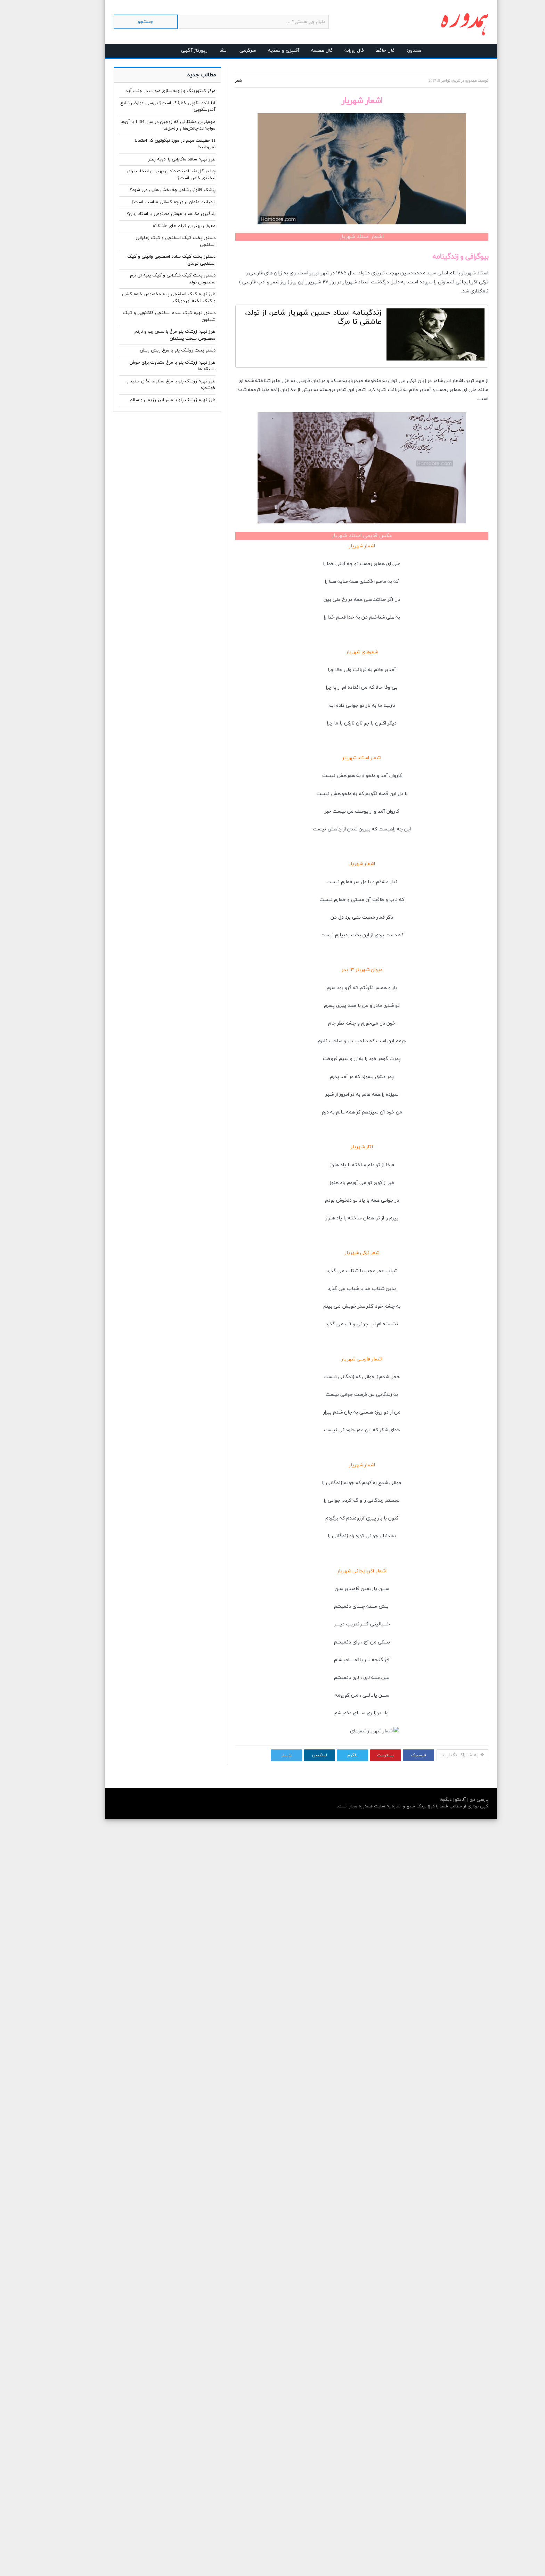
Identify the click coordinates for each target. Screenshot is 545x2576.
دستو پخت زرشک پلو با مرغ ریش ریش (149, 350)
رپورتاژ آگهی (166, 50)
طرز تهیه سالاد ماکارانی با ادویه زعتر (153, 159)
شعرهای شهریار (333, 652)
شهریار (440, 273)
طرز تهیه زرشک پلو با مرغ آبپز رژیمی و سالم (144, 400)
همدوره (385, 50)
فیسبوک (390, 1755)
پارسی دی (450, 1800)
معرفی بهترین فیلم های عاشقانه (155, 226)
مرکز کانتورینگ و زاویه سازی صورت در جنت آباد (142, 91)
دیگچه (417, 1800)
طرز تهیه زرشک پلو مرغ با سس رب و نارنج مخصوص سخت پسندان (146, 335)
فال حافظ (356, 50)
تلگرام (324, 1755)
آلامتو (431, 1800)
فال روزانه (325, 50)
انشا (195, 50)
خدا (302, 564)
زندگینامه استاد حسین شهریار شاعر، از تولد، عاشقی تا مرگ (285, 317)
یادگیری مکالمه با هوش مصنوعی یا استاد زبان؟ (142, 214)
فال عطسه (293, 50)
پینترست (357, 1755)
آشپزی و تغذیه (255, 50)
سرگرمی (219, 50)
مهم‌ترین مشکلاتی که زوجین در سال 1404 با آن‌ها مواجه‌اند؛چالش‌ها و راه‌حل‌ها (139, 125)
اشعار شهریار (333, 546)
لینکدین (291, 1755)
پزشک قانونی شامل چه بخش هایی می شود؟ (144, 190)
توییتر (258, 1755)
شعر (210, 80)
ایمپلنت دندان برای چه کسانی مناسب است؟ (145, 202)
